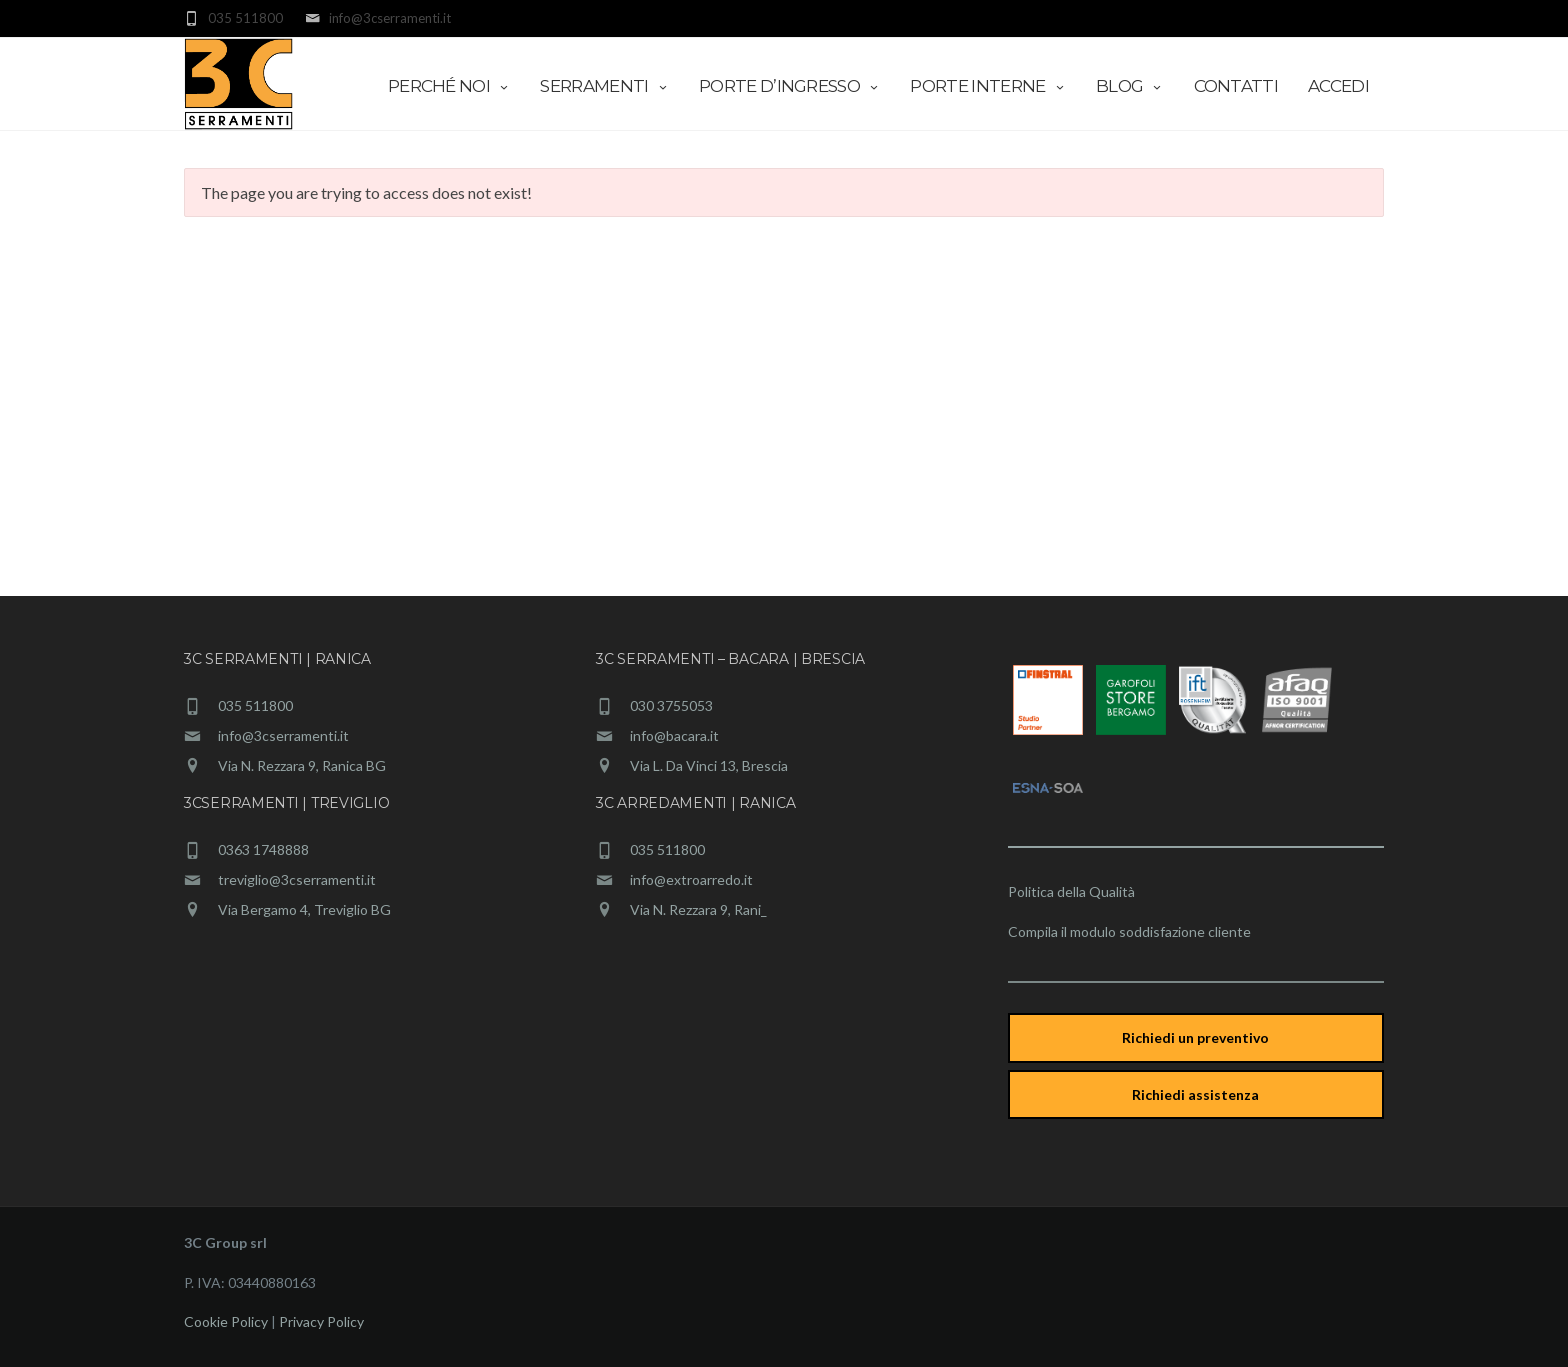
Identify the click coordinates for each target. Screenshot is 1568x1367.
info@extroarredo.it (691, 879)
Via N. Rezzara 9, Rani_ (698, 909)
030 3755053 (671, 705)
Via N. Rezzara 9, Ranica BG (302, 765)
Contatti (1236, 86)
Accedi (1338, 86)
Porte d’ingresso (789, 86)
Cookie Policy (226, 1321)
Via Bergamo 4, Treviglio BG (304, 909)
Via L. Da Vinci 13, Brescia (709, 765)
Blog (1130, 86)
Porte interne (988, 86)
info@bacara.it (674, 735)
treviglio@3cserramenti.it (297, 879)
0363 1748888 (263, 849)
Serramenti (604, 86)
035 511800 (255, 705)
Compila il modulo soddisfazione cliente (1129, 931)
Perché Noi (449, 86)
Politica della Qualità (1071, 891)
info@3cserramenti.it (283, 735)
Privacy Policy (321, 1321)
